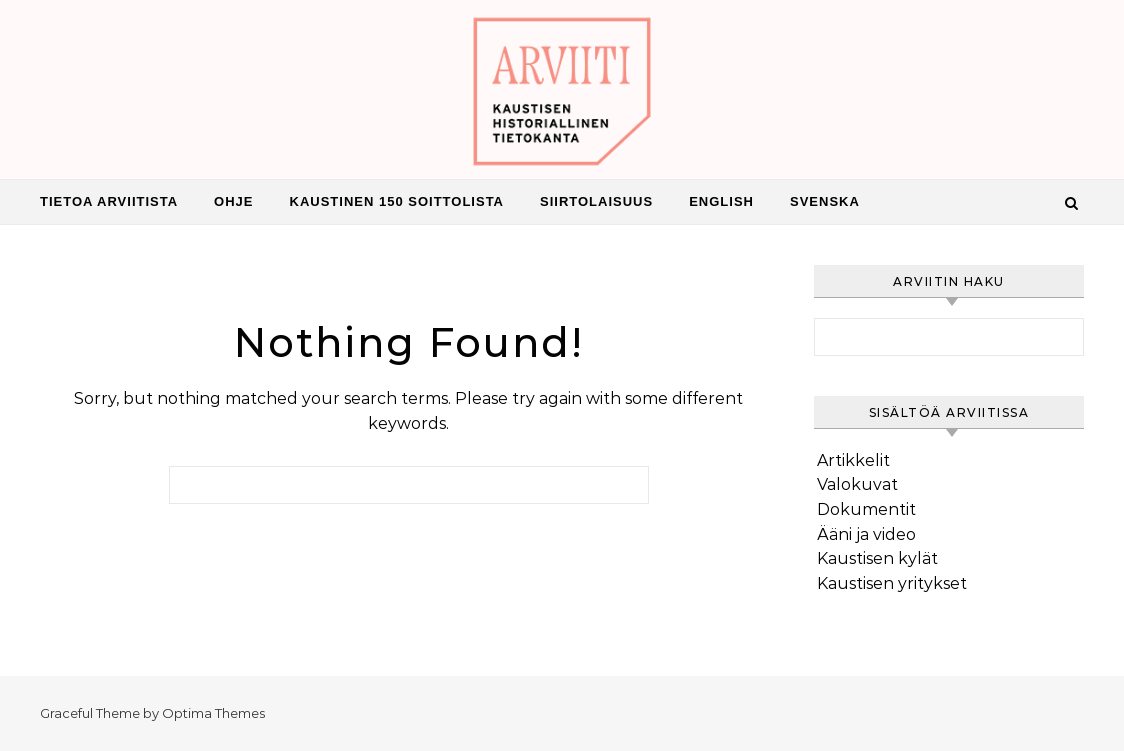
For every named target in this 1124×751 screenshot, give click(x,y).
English (721, 201)
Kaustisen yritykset (892, 583)
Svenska (825, 201)
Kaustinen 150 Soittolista (397, 201)
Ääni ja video (866, 534)
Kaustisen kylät (877, 558)
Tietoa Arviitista (109, 201)
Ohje (233, 201)
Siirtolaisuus (596, 201)
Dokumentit (866, 509)
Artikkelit (853, 460)
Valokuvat (857, 484)
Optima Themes (213, 713)
